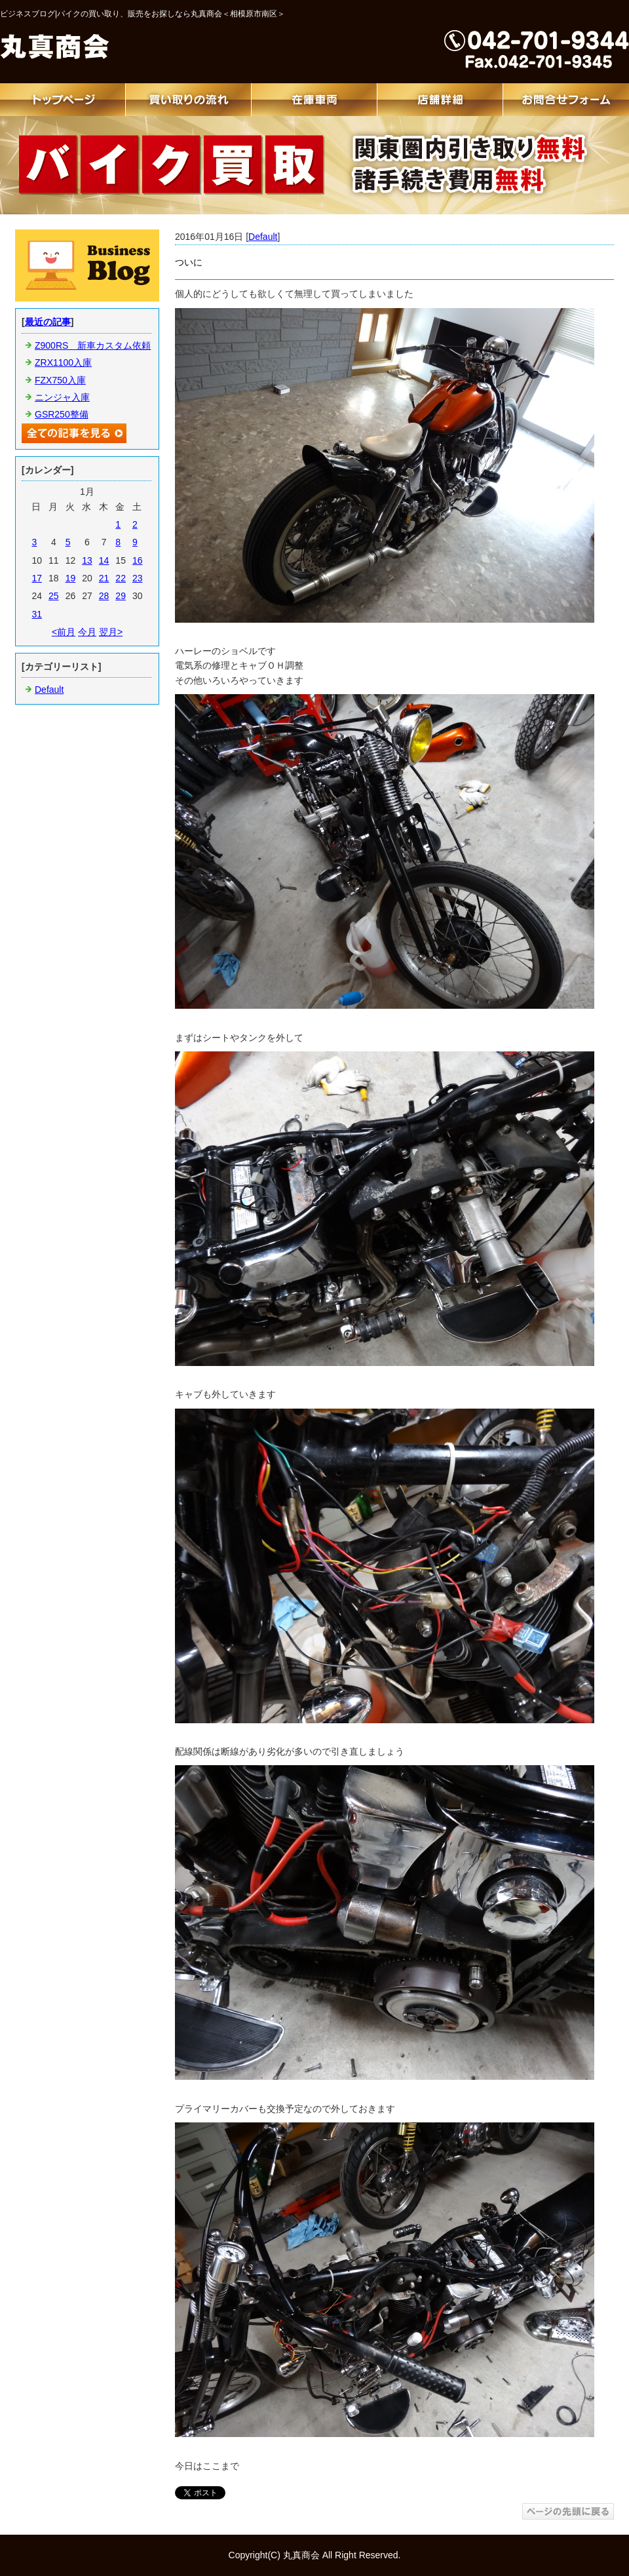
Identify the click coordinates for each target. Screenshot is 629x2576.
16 (137, 560)
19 (71, 578)
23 (137, 578)
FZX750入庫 (60, 380)
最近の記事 (48, 322)
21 (104, 578)
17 (36, 578)
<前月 (63, 632)
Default (262, 236)
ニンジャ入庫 (62, 397)
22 (120, 578)
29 (120, 596)
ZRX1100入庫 (63, 362)
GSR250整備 (61, 414)
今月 (87, 632)
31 (36, 614)
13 (87, 560)
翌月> (111, 632)
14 (104, 560)
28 (104, 596)
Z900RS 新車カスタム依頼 (93, 345)
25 (53, 596)
